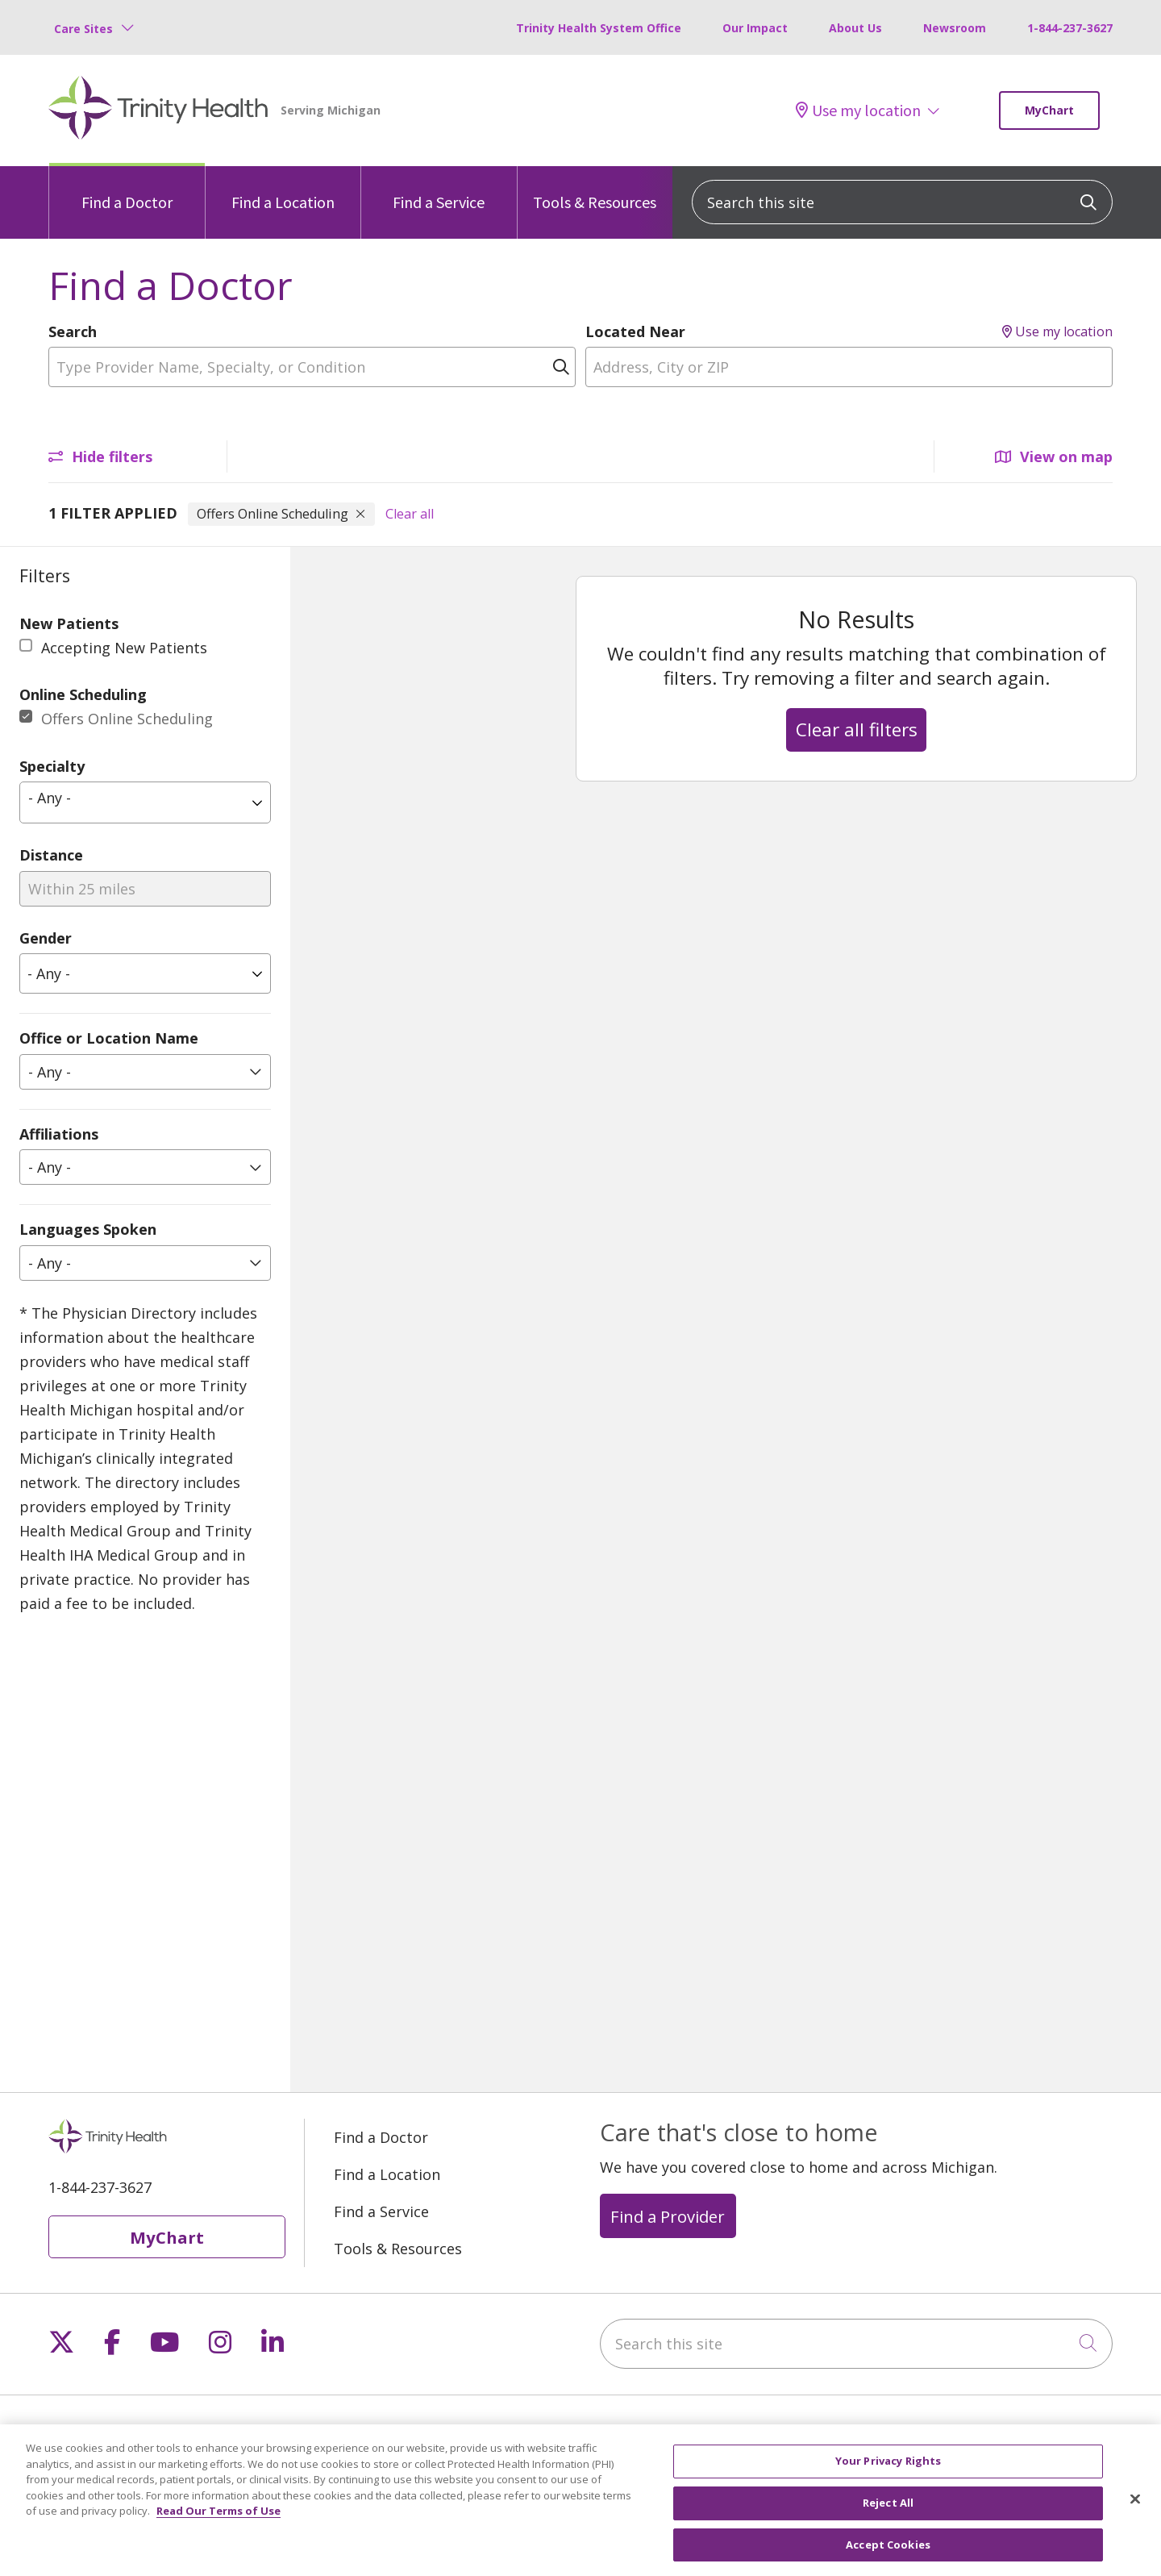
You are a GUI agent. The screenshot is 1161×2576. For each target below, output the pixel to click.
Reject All (888, 2519)
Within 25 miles (81, 888)
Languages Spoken (87, 1229)
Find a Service (438, 189)
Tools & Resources (594, 189)
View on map (1054, 456)
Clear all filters (857, 729)
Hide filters (100, 456)
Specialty (52, 766)
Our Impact (755, 27)
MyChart (1049, 110)
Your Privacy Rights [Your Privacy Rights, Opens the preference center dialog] (888, 2477)
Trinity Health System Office (598, 27)
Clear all (409, 514)
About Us (855, 27)
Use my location (858, 110)
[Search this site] (902, 202)
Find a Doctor (127, 189)
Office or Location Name (108, 1038)
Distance (51, 855)
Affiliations (58, 1134)
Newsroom (954, 27)
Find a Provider (667, 2216)
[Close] (1135, 2515)
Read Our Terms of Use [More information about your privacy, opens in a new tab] (218, 2527)
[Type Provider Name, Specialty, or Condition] (312, 367)
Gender (45, 938)
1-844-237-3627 (1070, 27)
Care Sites (83, 28)
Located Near (635, 331)
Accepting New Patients (124, 647)
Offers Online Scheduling (127, 718)
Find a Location (283, 189)
